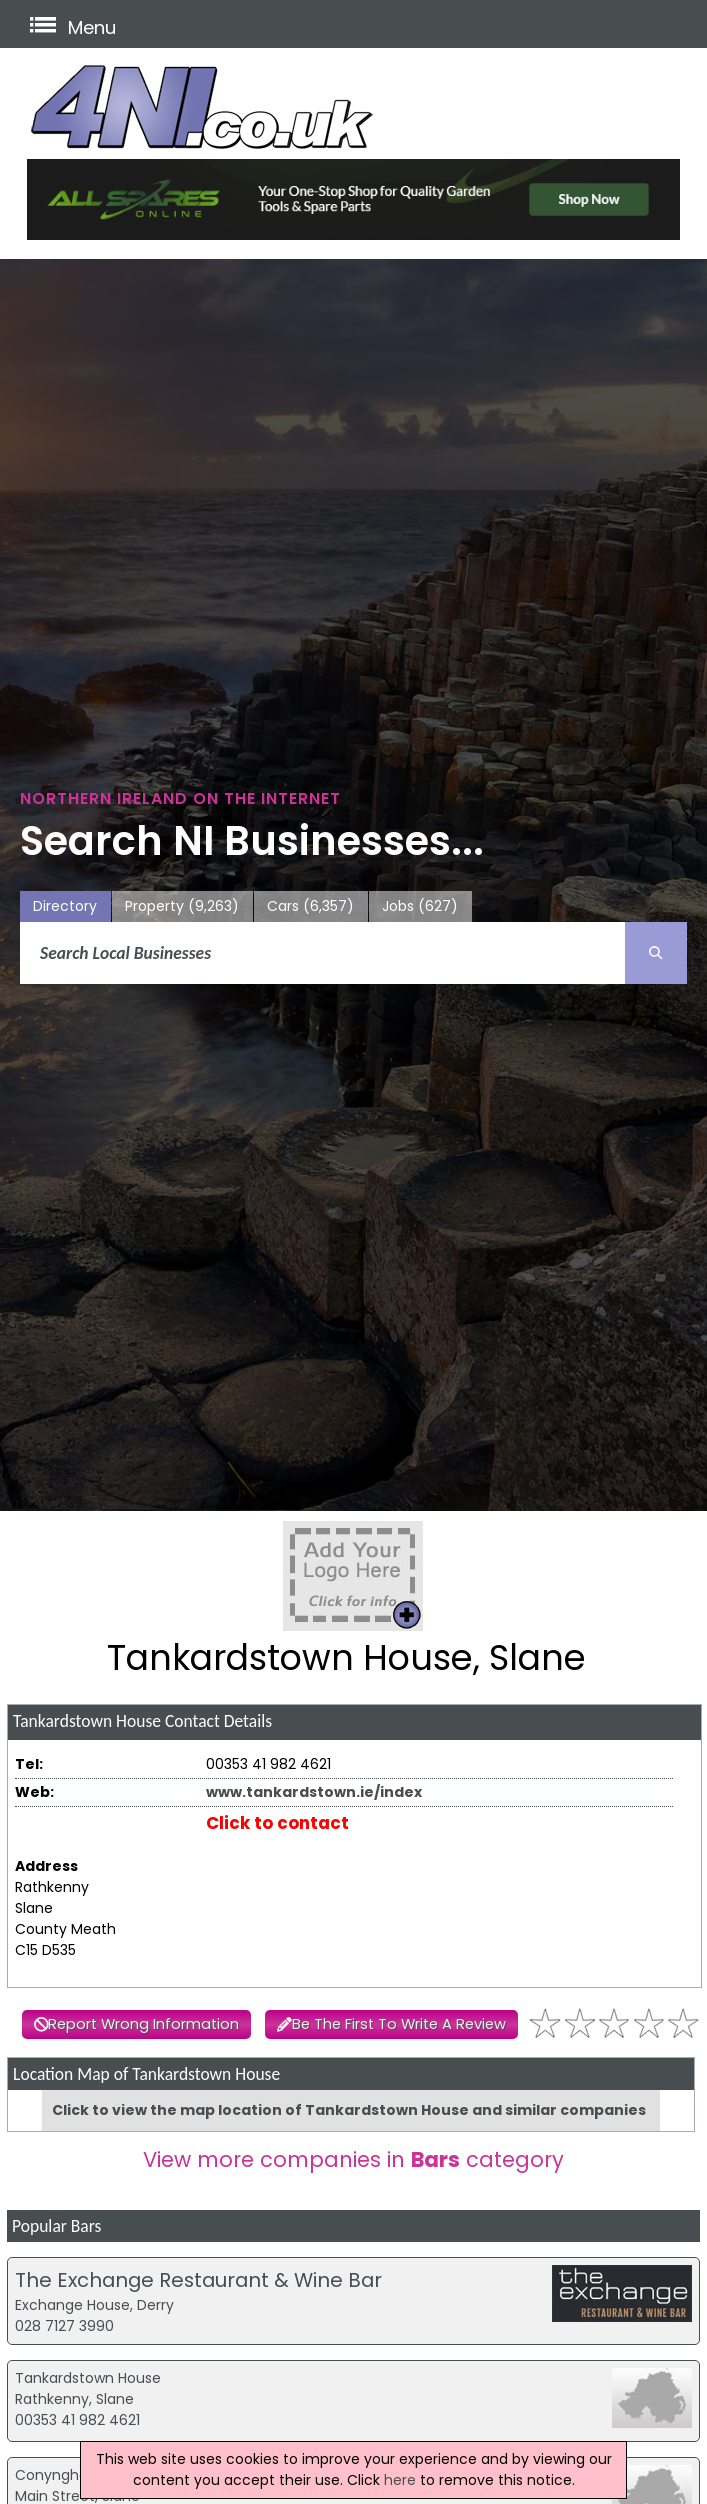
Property (182, 906)
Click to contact (277, 1823)
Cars (310, 906)
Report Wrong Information (143, 2024)
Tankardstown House (88, 2378)
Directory (65, 906)
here (400, 2480)
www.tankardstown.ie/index (314, 1792)
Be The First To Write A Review (399, 2024)
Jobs (420, 906)
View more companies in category (353, 2159)
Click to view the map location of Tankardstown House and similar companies (349, 2110)
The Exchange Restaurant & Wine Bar (198, 2280)
